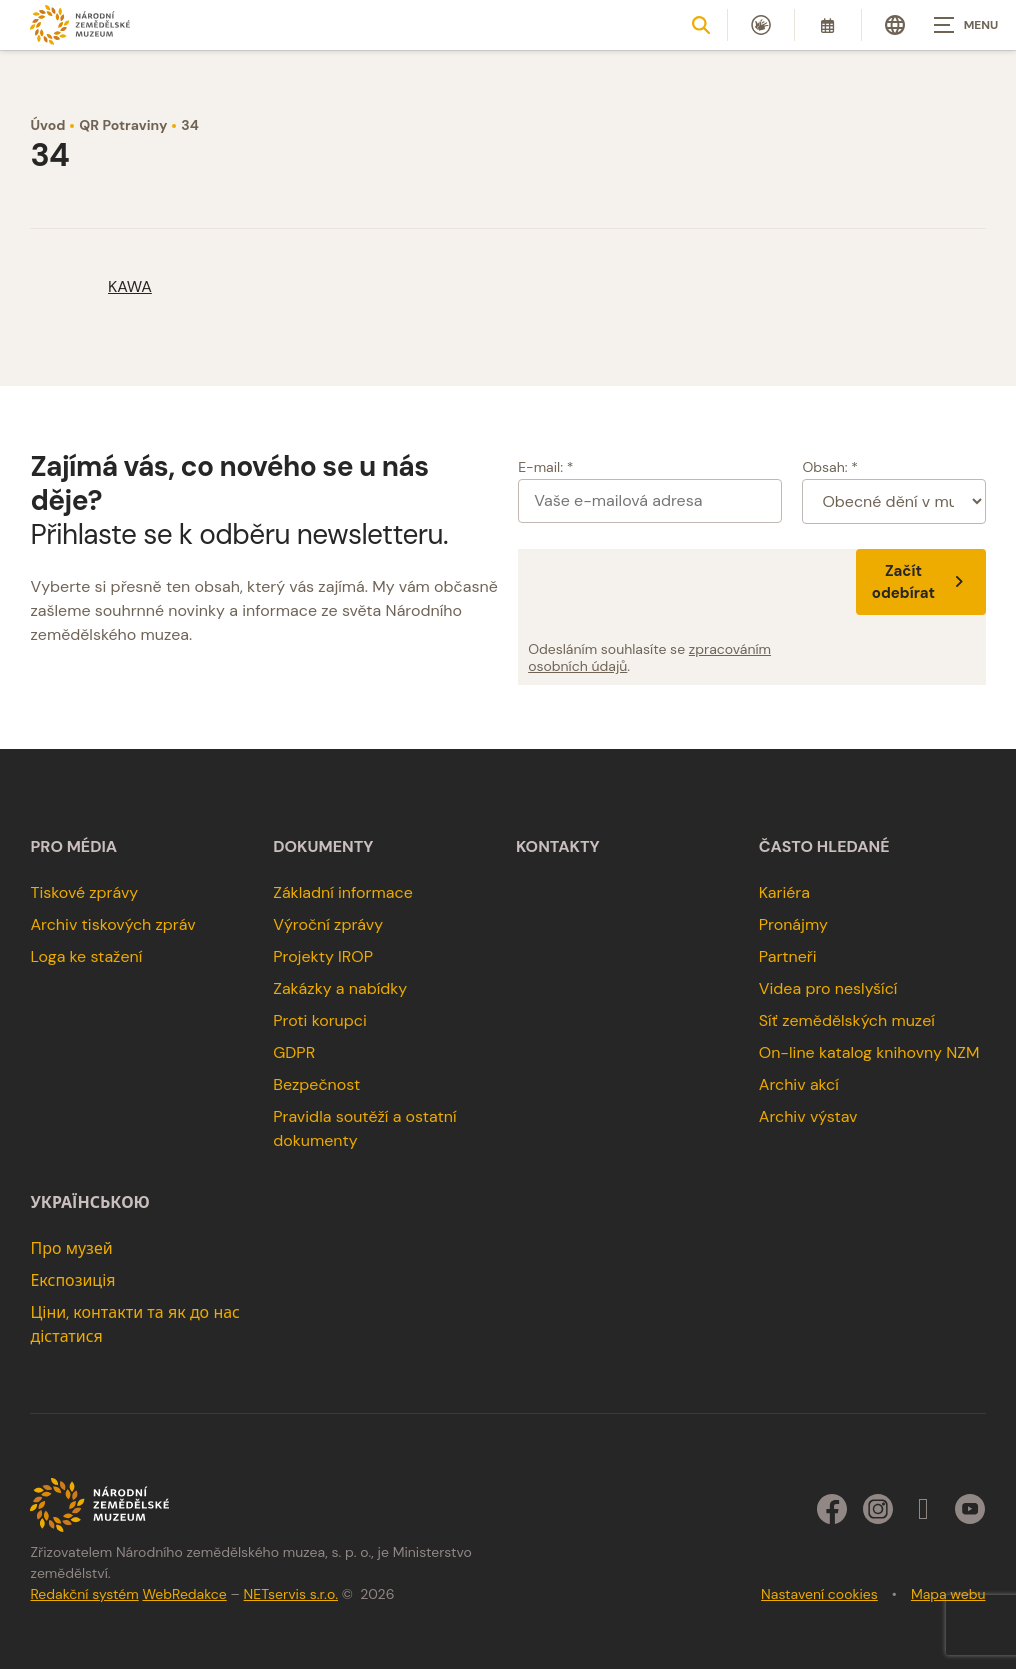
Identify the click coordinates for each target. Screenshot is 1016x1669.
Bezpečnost (316, 1084)
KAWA (130, 286)
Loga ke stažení (86, 956)
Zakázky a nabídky (340, 988)
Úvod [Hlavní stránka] (47, 125)
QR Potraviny (123, 125)
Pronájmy (793, 924)
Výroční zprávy (328, 924)
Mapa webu (948, 1594)
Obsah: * (830, 467)
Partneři (788, 956)
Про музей (71, 1248)
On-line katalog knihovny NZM (869, 1052)
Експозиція (72, 1280)
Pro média (73, 847)
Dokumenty (323, 847)
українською (89, 1203)
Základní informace (343, 892)
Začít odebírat (921, 582)
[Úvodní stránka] (80, 24)
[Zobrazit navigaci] (966, 25)
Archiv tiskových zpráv (112, 924)
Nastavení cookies (819, 1594)
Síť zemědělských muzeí (847, 1020)
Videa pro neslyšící (828, 988)
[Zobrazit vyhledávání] (701, 25)
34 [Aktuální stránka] (190, 125)
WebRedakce (184, 1594)
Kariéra (784, 892)
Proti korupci (320, 1020)
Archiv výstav (808, 1116)
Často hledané (824, 847)
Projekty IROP (323, 956)
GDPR (294, 1052)
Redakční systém (84, 1594)
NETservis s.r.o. (291, 1594)
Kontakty (558, 847)
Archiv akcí (799, 1084)
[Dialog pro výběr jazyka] (895, 25)
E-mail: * (545, 467)
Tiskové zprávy (84, 892)
